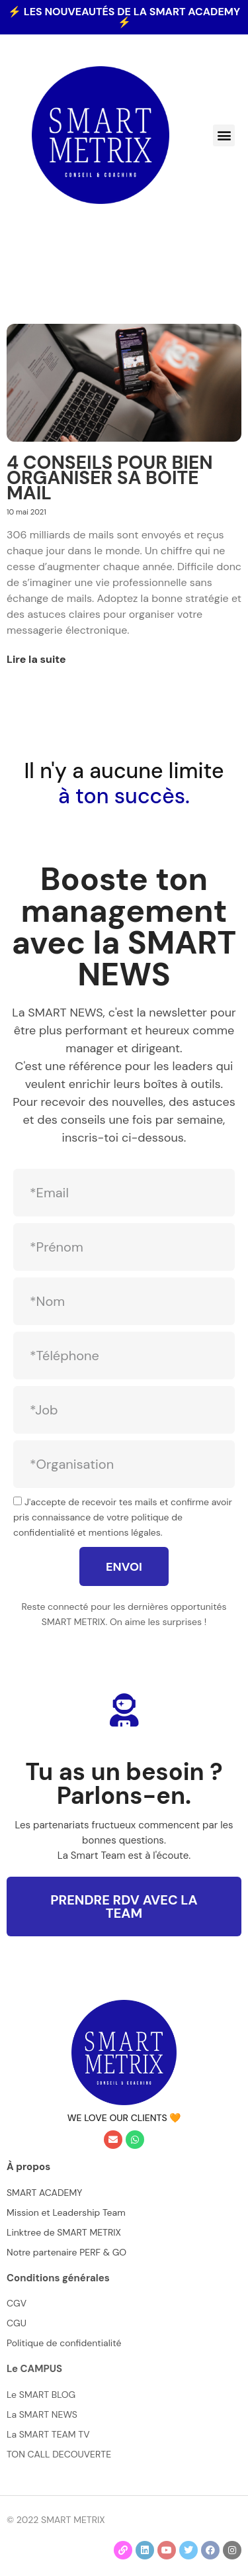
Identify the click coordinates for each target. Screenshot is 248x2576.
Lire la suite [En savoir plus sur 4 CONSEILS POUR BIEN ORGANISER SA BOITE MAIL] (36, 659)
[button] (224, 135)
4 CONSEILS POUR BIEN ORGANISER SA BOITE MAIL (110, 477)
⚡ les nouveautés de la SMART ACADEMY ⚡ (124, 17)
